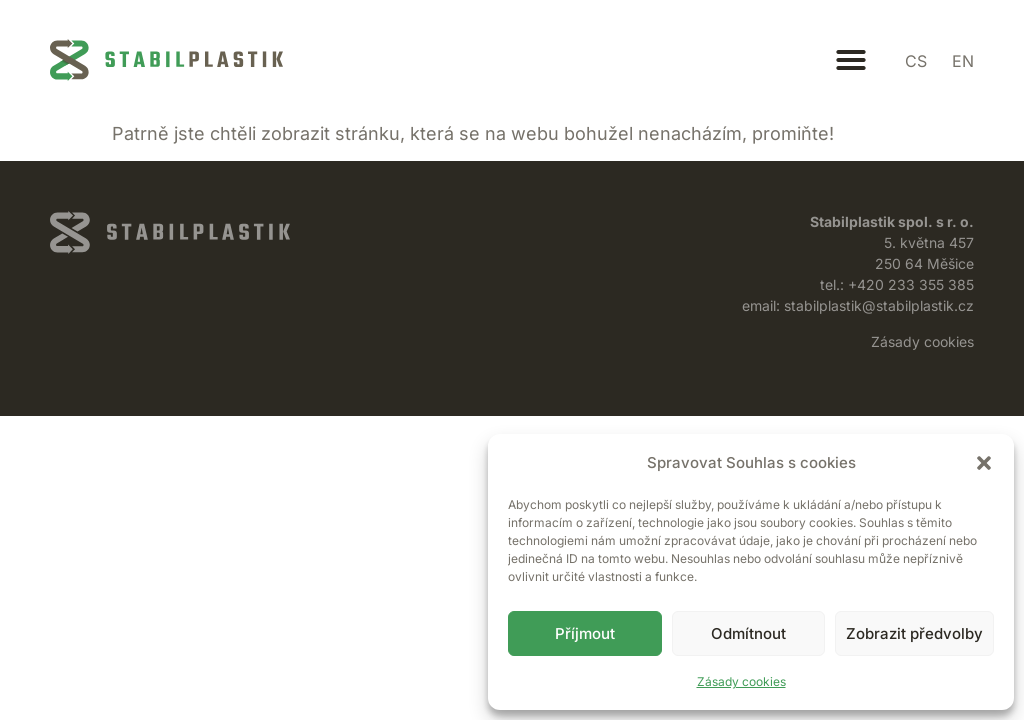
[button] (984, 463)
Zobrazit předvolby (914, 633)
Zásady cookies (741, 681)
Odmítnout (748, 633)
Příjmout (585, 633)
